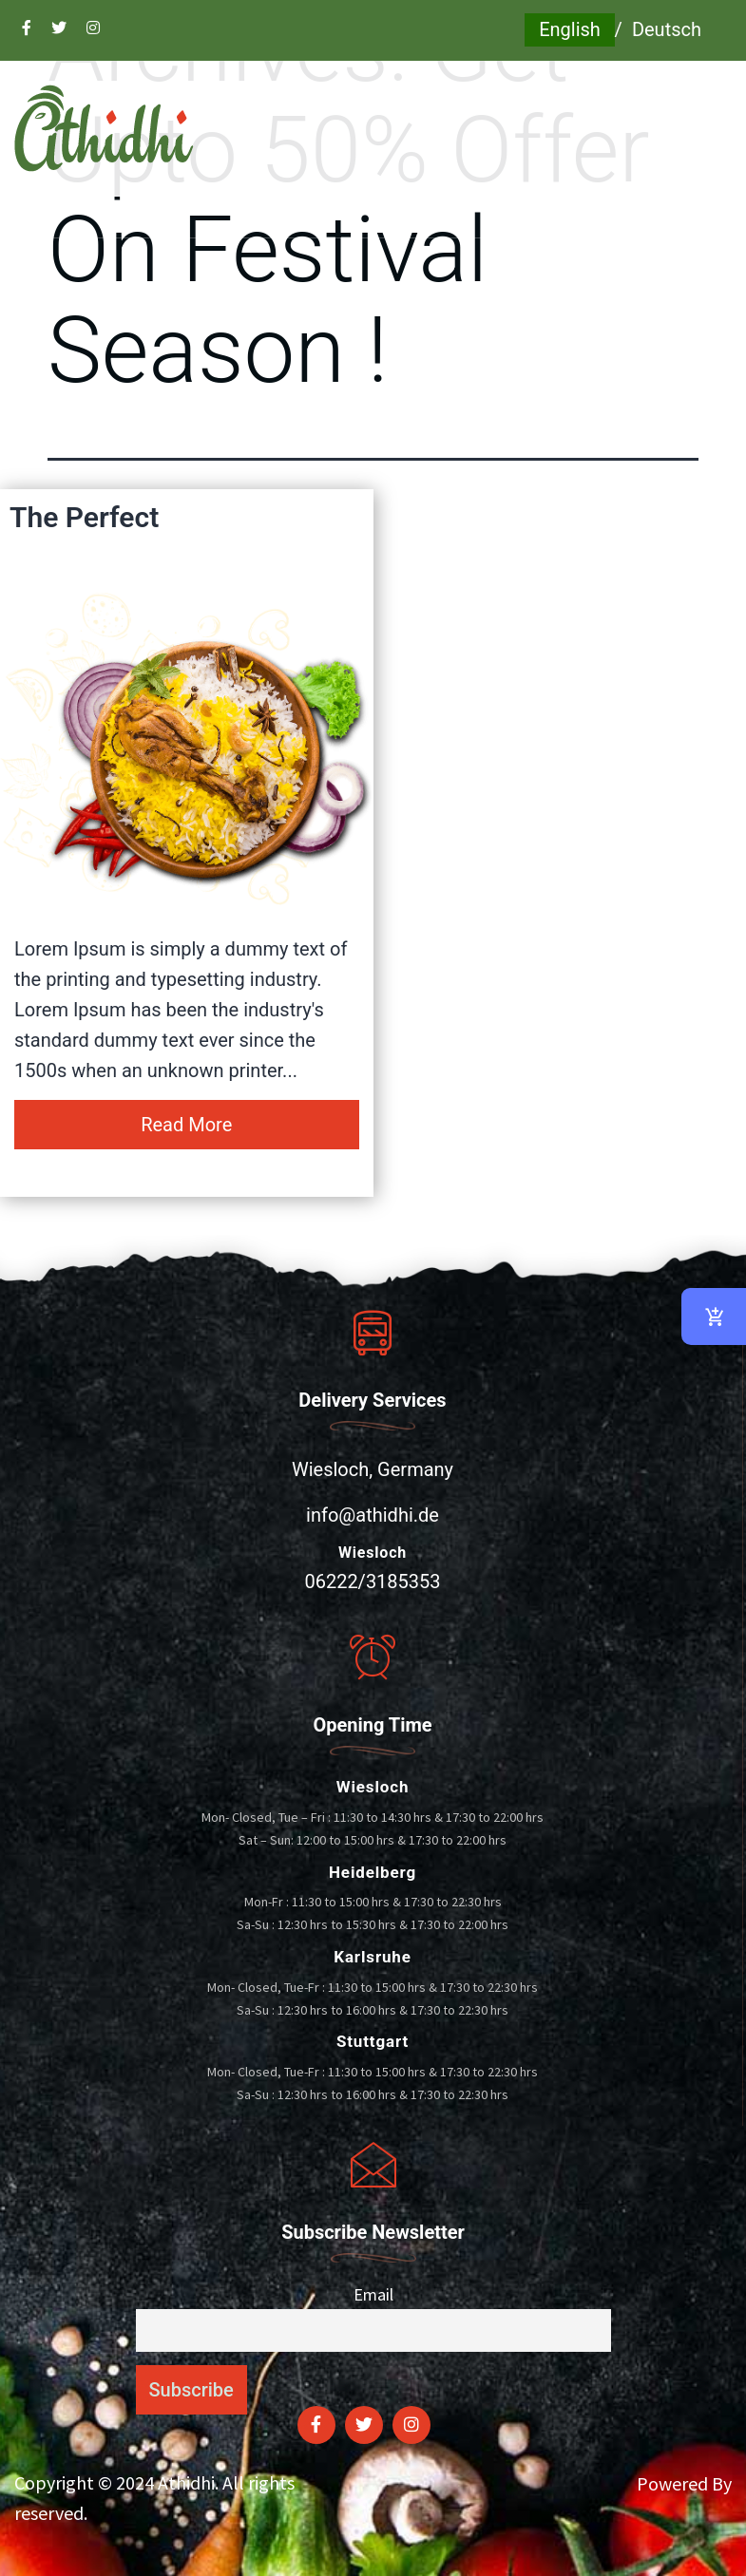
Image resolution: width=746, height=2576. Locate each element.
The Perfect (84, 517)
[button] (373, 217)
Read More (186, 1124)
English (570, 29)
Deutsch (666, 29)
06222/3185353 (372, 1581)
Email (373, 2294)
